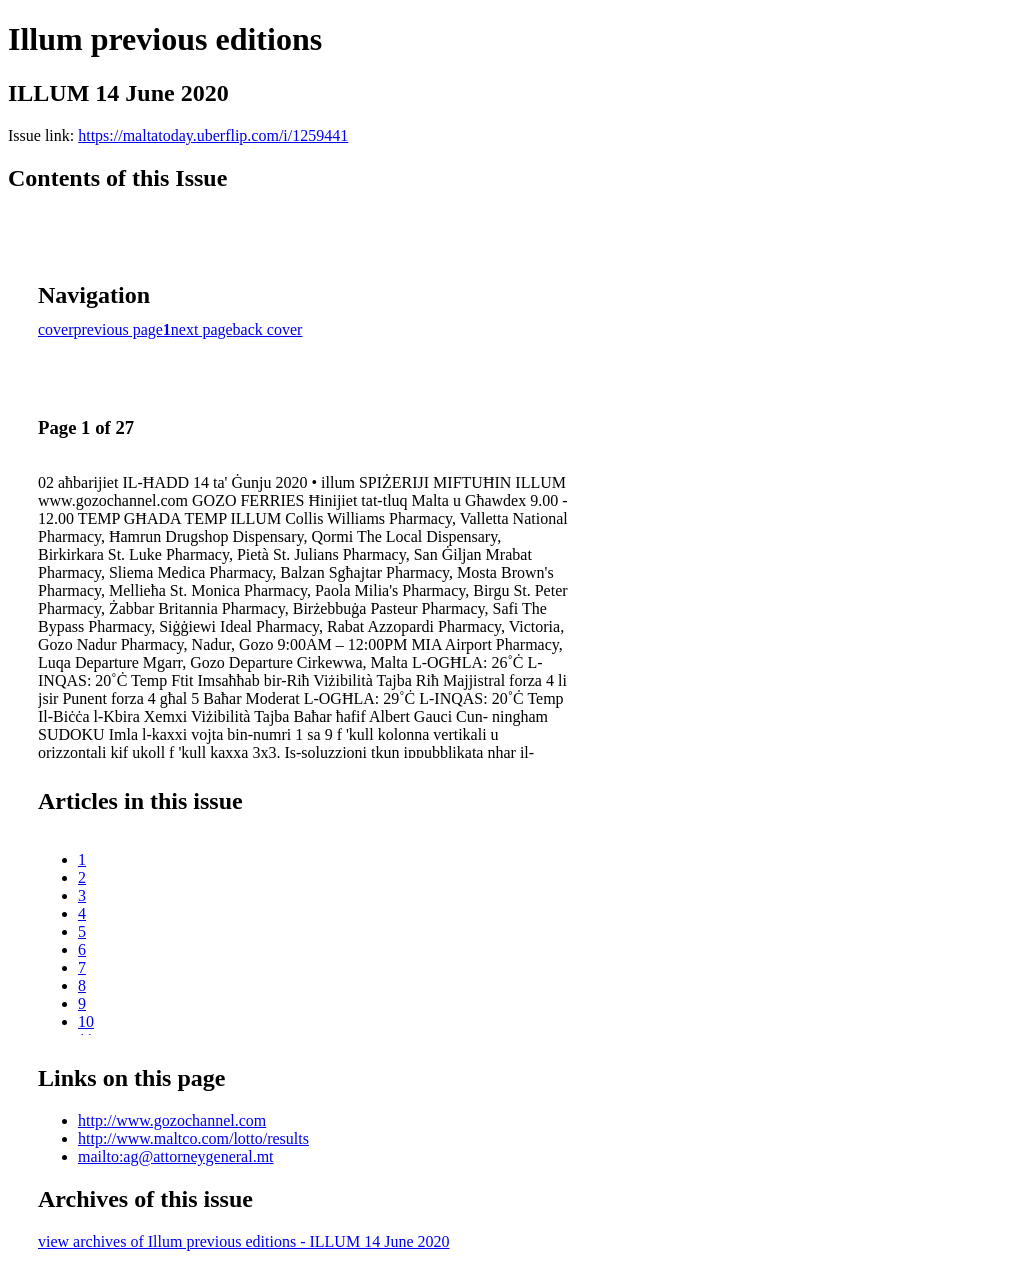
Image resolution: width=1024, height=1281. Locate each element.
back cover (268, 329)
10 (86, 1021)
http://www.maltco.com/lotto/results (193, 1138)
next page (202, 329)
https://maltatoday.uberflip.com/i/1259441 (213, 135)
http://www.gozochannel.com (172, 1120)
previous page (118, 329)
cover (56, 329)
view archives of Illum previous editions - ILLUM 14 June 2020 (243, 1241)
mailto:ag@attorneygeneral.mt (176, 1156)
